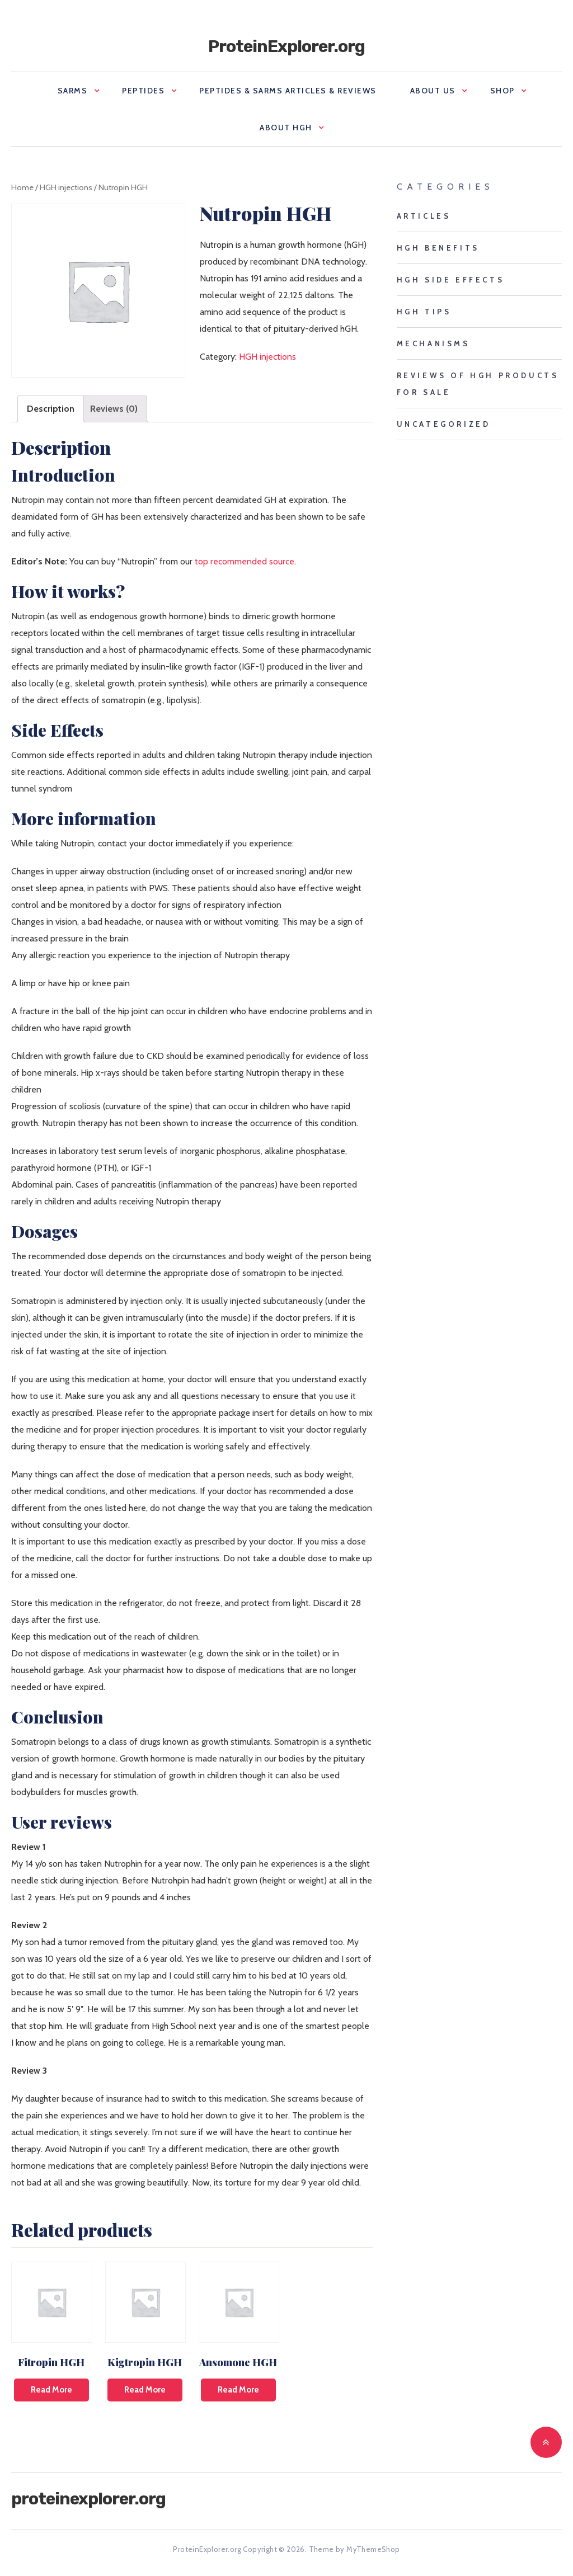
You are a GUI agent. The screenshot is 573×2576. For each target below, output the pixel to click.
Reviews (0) (114, 408)
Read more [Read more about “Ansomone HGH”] (238, 2390)
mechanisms (433, 343)
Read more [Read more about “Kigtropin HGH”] (145, 2390)
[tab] (50, 408)
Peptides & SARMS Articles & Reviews (288, 91)
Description (50, 408)
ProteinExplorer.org (286, 46)
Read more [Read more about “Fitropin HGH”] (51, 2390)
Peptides (143, 91)
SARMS (73, 91)
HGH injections (66, 187)
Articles (424, 215)
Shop (502, 91)
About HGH (286, 128)
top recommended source (244, 561)
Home (22, 187)
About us (432, 91)
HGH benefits (438, 247)
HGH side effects (451, 279)
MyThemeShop (373, 2549)
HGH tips (424, 311)
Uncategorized (444, 424)
